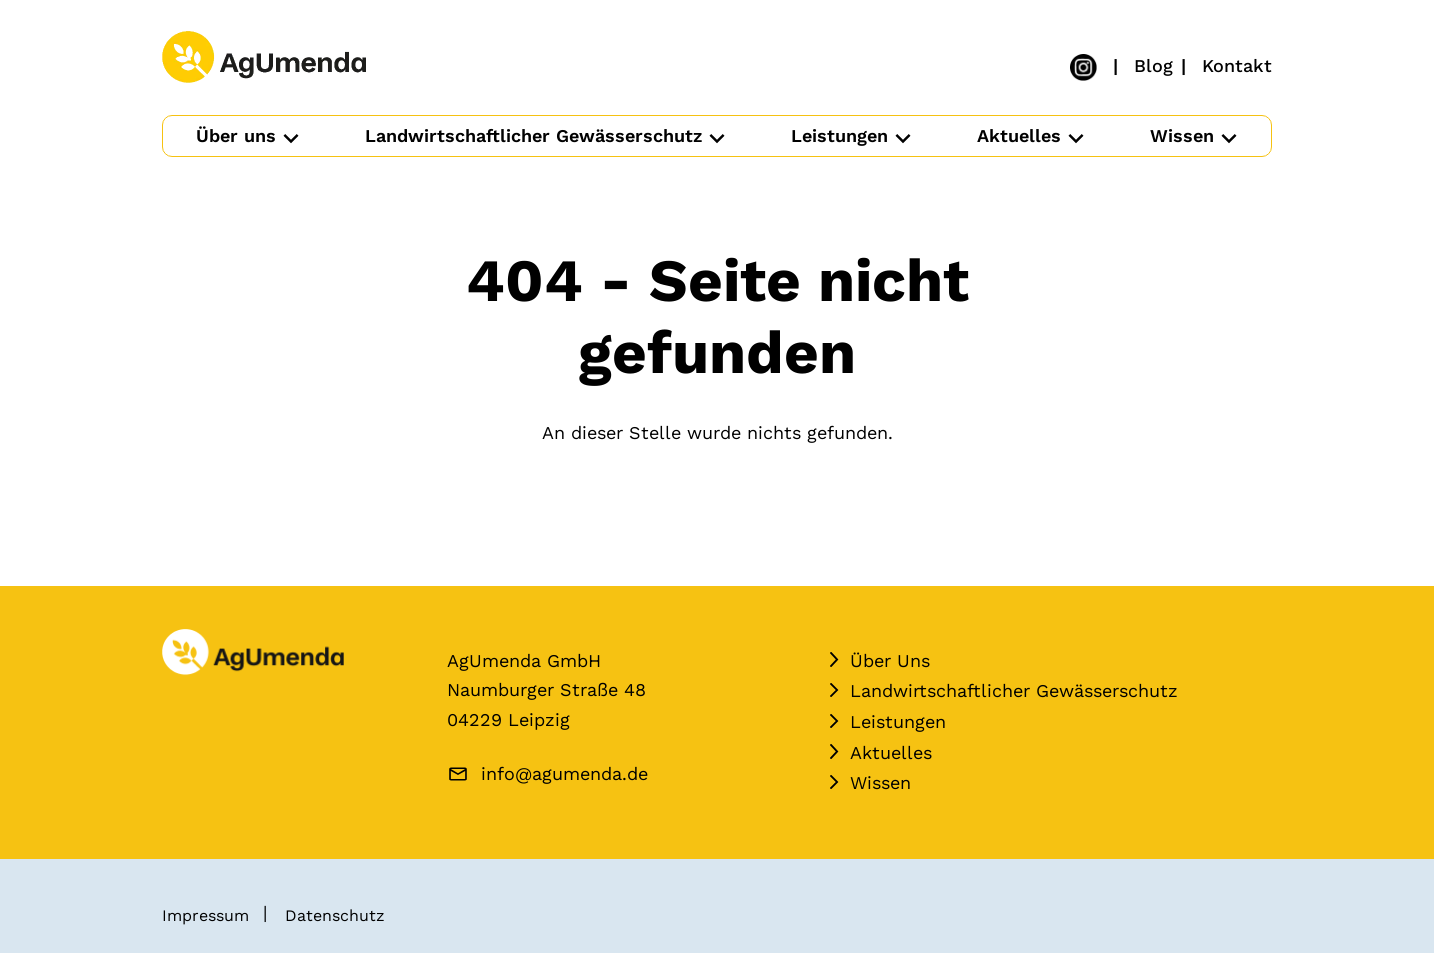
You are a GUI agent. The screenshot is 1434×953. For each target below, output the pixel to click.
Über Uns (890, 660)
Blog (1153, 64)
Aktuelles (1019, 135)
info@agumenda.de (564, 773)
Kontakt (1237, 64)
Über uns (236, 135)
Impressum (205, 915)
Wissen (1182, 135)
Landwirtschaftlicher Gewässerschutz (533, 135)
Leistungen (839, 135)
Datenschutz (335, 915)
